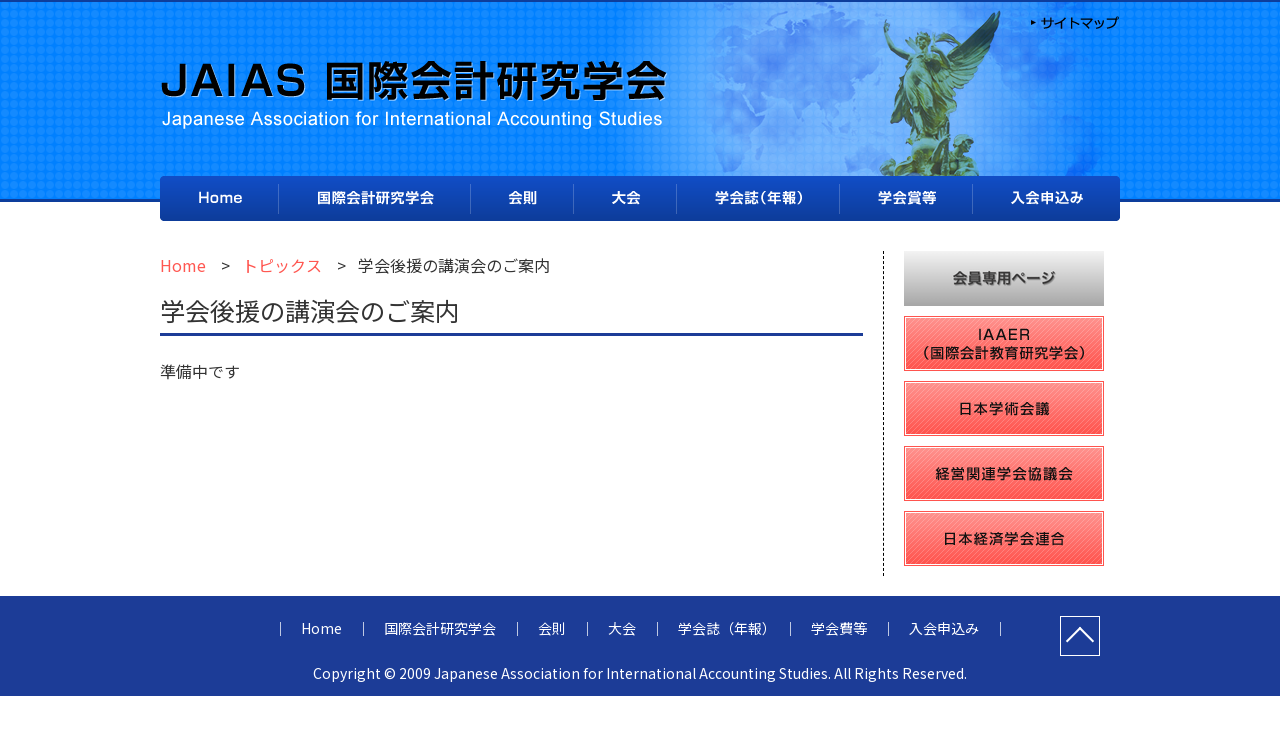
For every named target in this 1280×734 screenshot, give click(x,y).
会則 (522, 199)
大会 (625, 198)
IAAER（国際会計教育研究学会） (1004, 343)
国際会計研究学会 (374, 198)
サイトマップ (1073, 21)
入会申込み (1046, 199)
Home (219, 198)
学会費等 (906, 198)
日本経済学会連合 (1004, 538)
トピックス (282, 265)
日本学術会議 (1004, 408)
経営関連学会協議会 (1004, 473)
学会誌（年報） (758, 199)
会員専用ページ (1004, 278)
